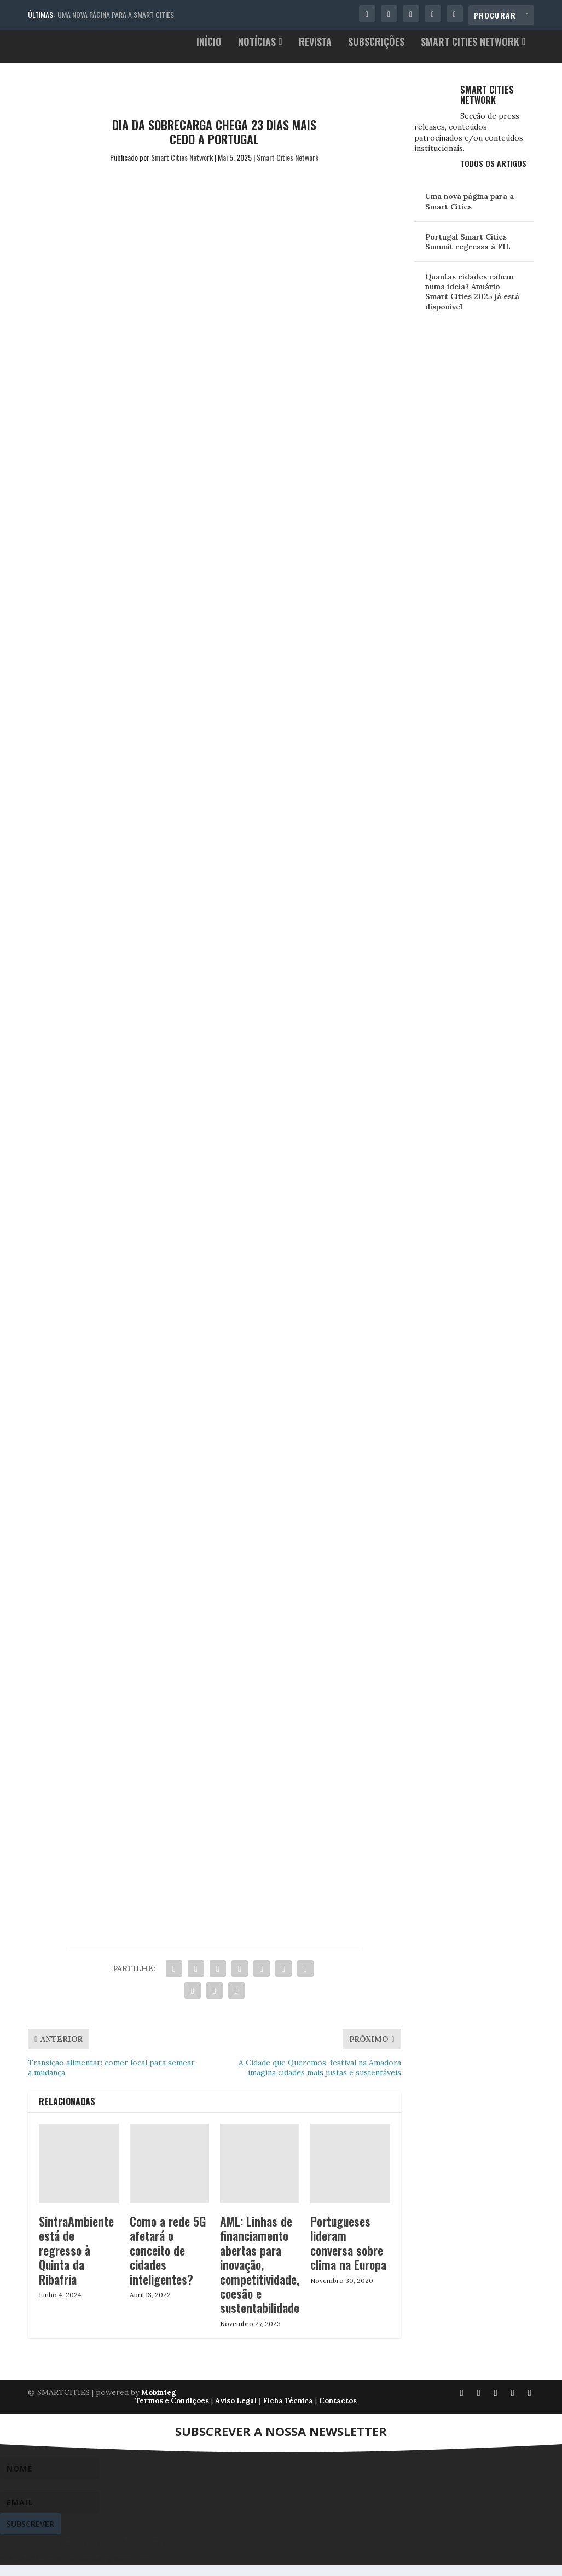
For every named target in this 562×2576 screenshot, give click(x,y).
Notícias (257, 54)
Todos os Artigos (493, 174)
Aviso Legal (236, 2411)
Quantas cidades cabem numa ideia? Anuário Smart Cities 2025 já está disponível (472, 303)
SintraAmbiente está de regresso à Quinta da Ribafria (76, 2261)
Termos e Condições (172, 2411)
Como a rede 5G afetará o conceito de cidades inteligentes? (168, 2261)
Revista (315, 54)
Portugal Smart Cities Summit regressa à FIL (468, 252)
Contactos (338, 2411)
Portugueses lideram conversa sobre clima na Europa (348, 2253)
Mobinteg (158, 2403)
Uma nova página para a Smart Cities (115, 14)
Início (209, 54)
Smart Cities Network (470, 54)
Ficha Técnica (288, 2411)
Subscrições (376, 54)
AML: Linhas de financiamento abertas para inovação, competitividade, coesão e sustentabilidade (259, 2275)
